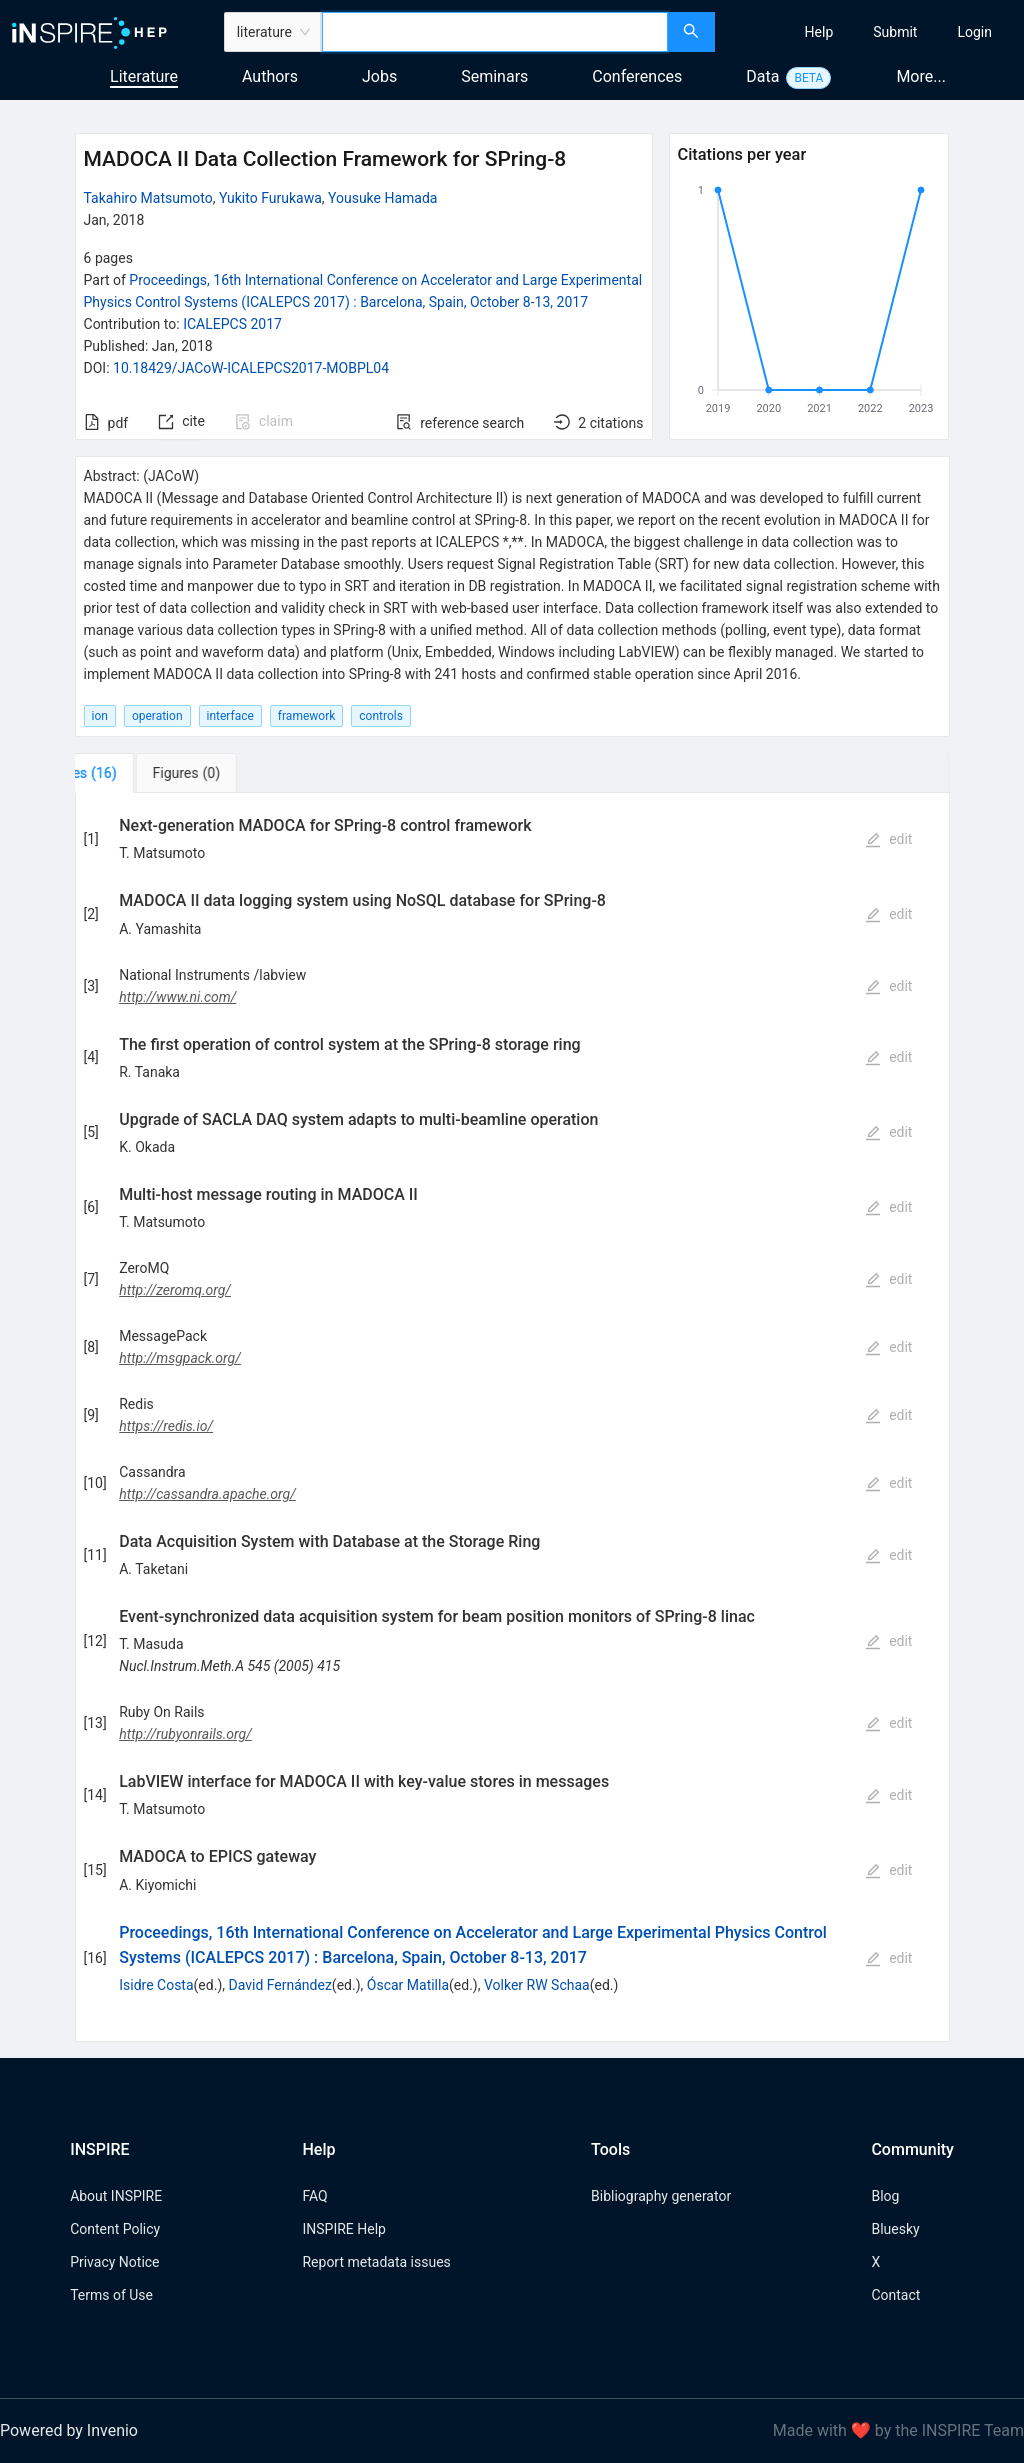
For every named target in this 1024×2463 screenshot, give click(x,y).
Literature (144, 76)
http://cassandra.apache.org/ (207, 1494)
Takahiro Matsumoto (148, 198)
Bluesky (895, 2229)
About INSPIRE (116, 2196)
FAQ (314, 2196)
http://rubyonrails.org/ (185, 1734)
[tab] (141, 773)
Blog (885, 2196)
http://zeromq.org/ (175, 1290)
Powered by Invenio (69, 2430)
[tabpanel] (512, 1417)
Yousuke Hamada (382, 198)
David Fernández (280, 1985)
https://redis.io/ (166, 1426)
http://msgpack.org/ (180, 1358)
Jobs (379, 76)
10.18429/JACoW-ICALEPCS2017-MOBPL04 (251, 368)
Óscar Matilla (408, 1985)
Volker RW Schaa (537, 1985)
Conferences (637, 76)
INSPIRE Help (343, 2229)
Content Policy (115, 2229)
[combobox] (495, 32)
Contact (895, 2295)
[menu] (872, 32)
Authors (270, 76)
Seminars (494, 76)
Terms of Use (111, 2295)
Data (762, 76)
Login (974, 32)
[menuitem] (819, 32)
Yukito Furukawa (270, 198)
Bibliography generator (661, 2196)
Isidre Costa (156, 1985)
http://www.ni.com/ (177, 997)
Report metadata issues (376, 2262)
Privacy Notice (114, 2262)
